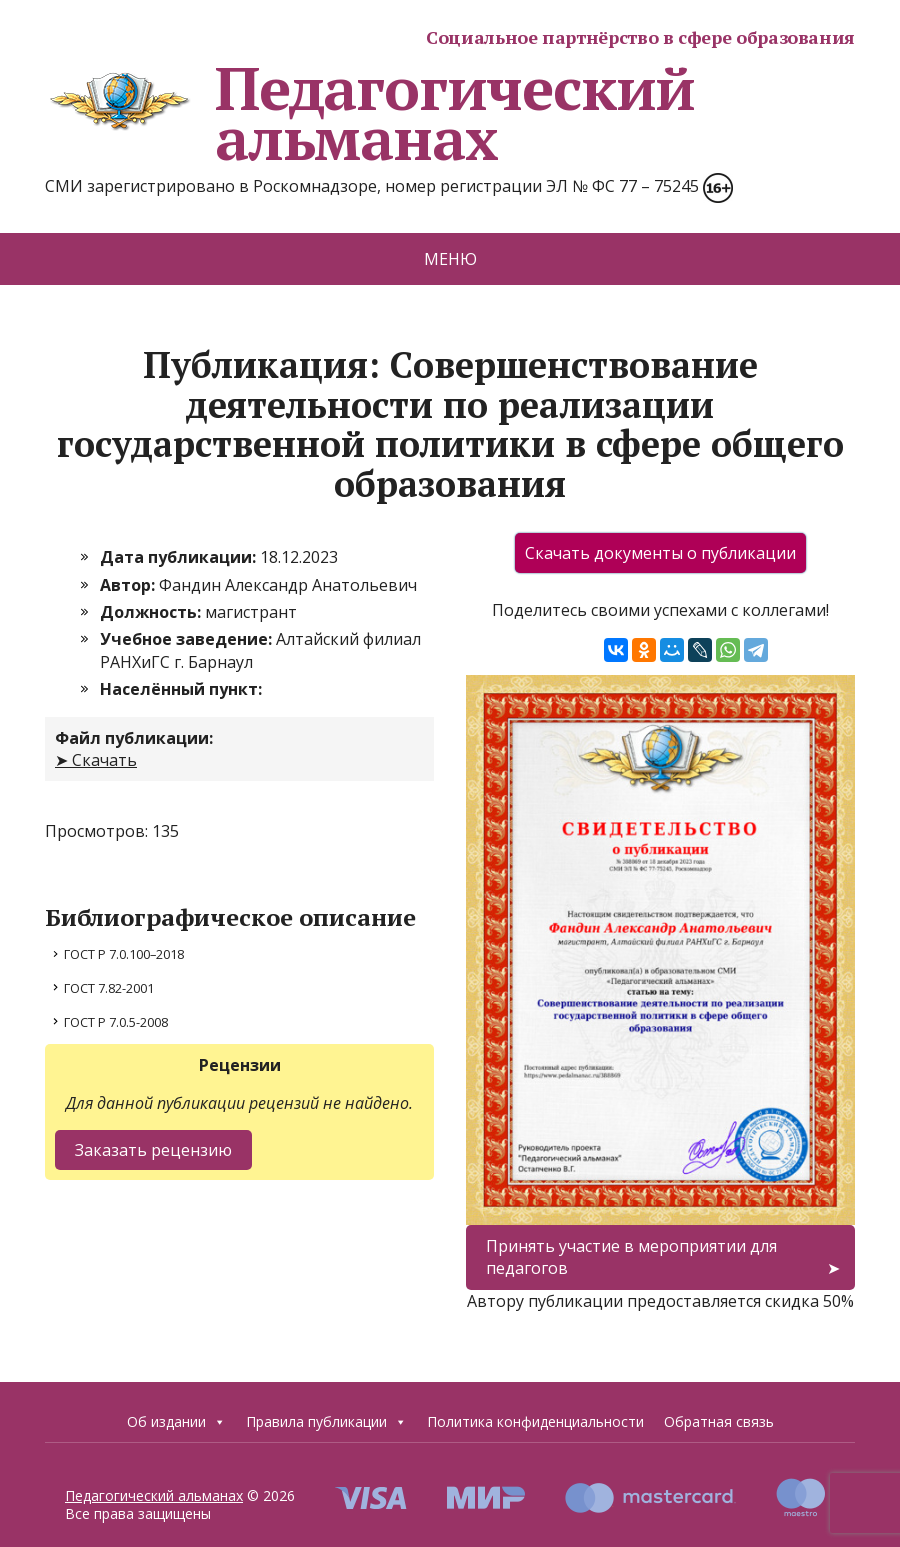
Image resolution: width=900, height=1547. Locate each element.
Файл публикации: (134, 738)
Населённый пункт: (181, 689)
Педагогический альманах (370, 113)
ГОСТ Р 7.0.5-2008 (116, 1022)
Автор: (129, 585)
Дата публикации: (180, 557)
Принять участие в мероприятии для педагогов (631, 1257)
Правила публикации (326, 1422)
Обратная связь (719, 1421)
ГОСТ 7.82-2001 (109, 988)
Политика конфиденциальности (535, 1421)
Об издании (176, 1422)
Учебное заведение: (188, 639)
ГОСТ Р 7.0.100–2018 (124, 954)
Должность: (152, 612)
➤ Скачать (96, 760)
